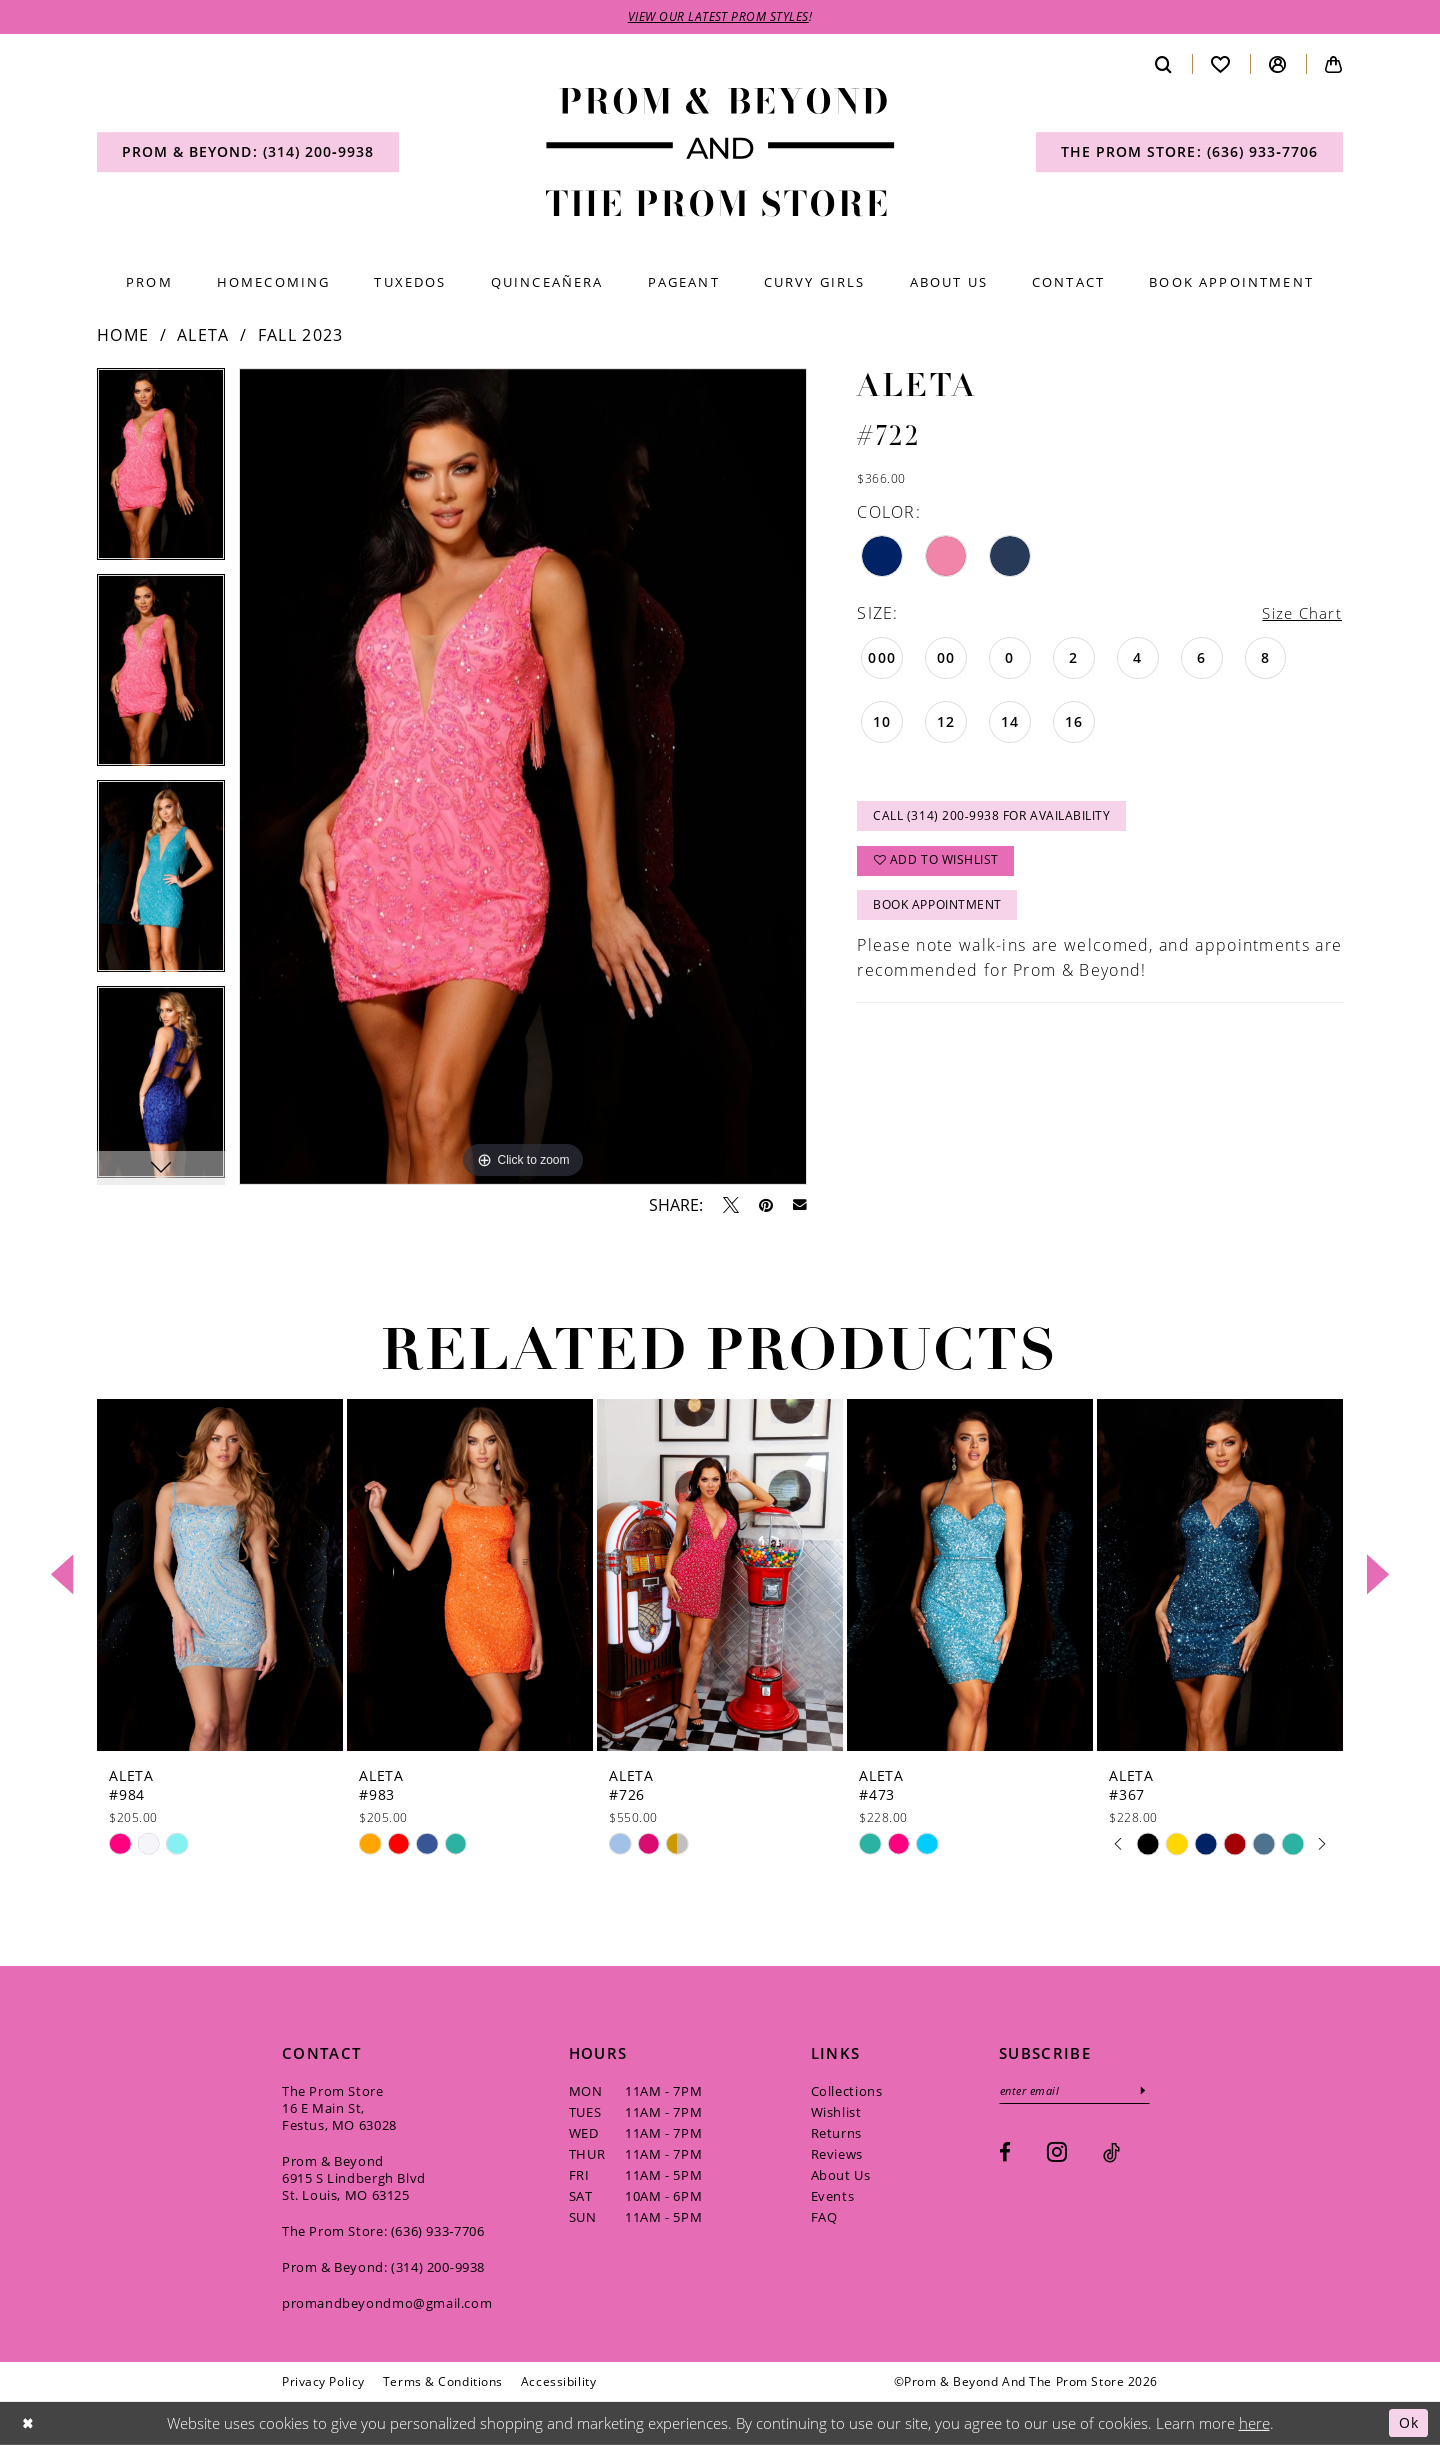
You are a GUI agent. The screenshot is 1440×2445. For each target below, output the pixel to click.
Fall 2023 (301, 336)
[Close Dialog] (29, 2423)
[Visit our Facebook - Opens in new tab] (1005, 2153)
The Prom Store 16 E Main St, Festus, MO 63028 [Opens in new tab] (339, 2108)
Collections (847, 2091)
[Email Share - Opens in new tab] (800, 1206)
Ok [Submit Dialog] (1407, 2423)
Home (123, 336)
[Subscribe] (1149, 2091)
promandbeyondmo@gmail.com (387, 2303)
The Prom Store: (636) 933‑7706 (383, 2231)
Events (833, 2196)
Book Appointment (938, 910)
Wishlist (836, 2112)
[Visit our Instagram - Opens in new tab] (1057, 2152)
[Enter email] (1077, 2091)
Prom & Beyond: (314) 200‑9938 (383, 2267)
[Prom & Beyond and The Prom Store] (720, 153)
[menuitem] (248, 153)
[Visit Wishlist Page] (1221, 64)
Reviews (837, 2154)
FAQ (824, 2217)
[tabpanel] (161, 472)
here (1254, 2423)
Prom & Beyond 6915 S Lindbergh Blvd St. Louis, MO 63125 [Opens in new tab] (354, 2178)
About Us (841, 2175)
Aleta (203, 336)
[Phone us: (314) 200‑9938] (248, 153)
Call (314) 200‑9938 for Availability (993, 818)
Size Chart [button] (1300, 613)
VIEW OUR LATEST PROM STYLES (719, 17)
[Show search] (1164, 64)
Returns (836, 2133)
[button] (1278, 64)
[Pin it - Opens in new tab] (766, 1205)
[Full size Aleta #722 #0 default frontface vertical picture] (523, 777)
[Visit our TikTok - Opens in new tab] (1111, 2153)
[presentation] (220, 1575)
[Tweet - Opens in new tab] (731, 1205)
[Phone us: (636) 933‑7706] (1189, 153)
